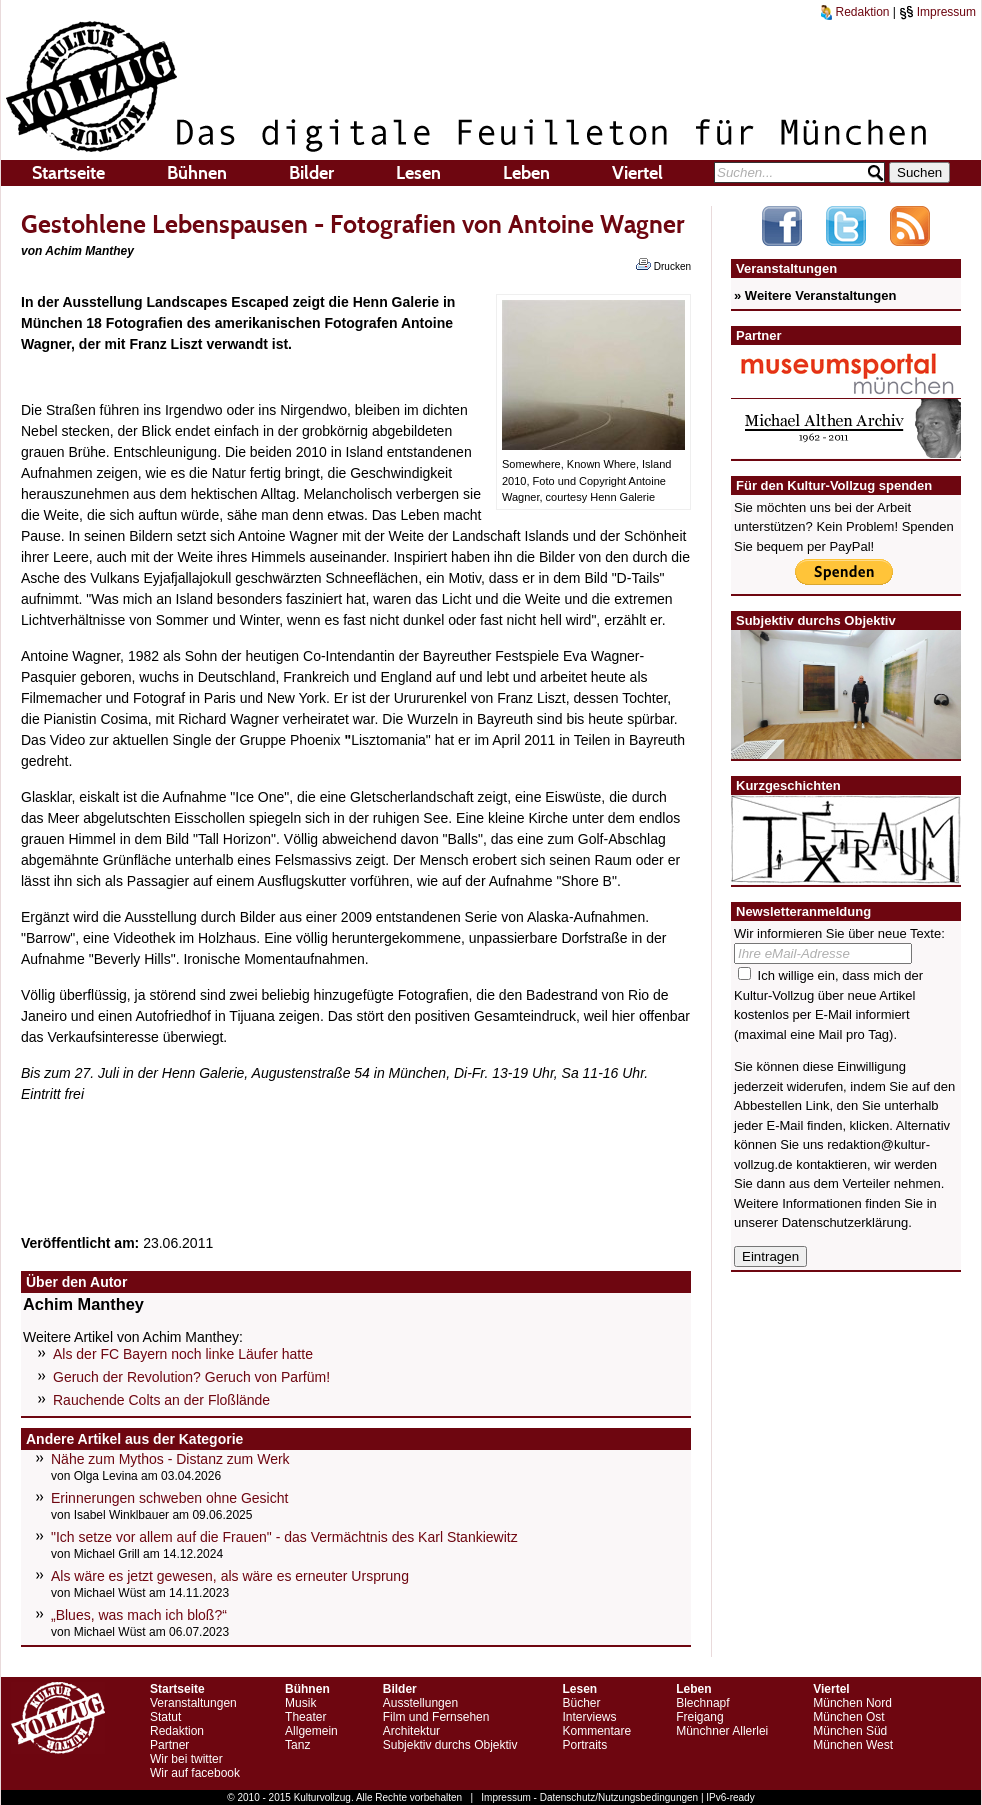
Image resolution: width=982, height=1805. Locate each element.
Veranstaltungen (193, 1703)
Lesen (418, 173)
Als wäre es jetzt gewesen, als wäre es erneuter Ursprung (230, 1576)
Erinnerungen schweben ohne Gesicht (169, 1498)
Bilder (311, 173)
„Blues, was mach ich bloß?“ (139, 1615)
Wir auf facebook (195, 1773)
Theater (305, 1717)
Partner (169, 1745)
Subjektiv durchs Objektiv (450, 1745)
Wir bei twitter (186, 1759)
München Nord (852, 1703)
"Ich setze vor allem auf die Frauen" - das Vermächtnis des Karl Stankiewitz (284, 1537)
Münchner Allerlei (722, 1731)
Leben (526, 173)
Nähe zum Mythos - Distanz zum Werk (170, 1459)
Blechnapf (702, 1703)
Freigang (699, 1717)
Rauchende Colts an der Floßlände (161, 1400)
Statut (165, 1717)
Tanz (297, 1745)
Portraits (584, 1745)
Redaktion (855, 12)
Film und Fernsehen (436, 1717)
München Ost (848, 1717)
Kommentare (596, 1731)
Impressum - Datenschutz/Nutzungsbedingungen (589, 1797)
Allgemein (311, 1731)
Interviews (589, 1717)
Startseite (68, 173)
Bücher (581, 1703)
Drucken (663, 265)
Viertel (637, 173)
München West (853, 1745)
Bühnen (197, 173)
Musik (300, 1703)
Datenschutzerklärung (845, 1222)
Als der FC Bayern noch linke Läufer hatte (183, 1354)
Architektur (411, 1731)
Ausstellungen (420, 1703)
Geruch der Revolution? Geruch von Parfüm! (191, 1377)
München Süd (850, 1731)
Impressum (937, 12)
